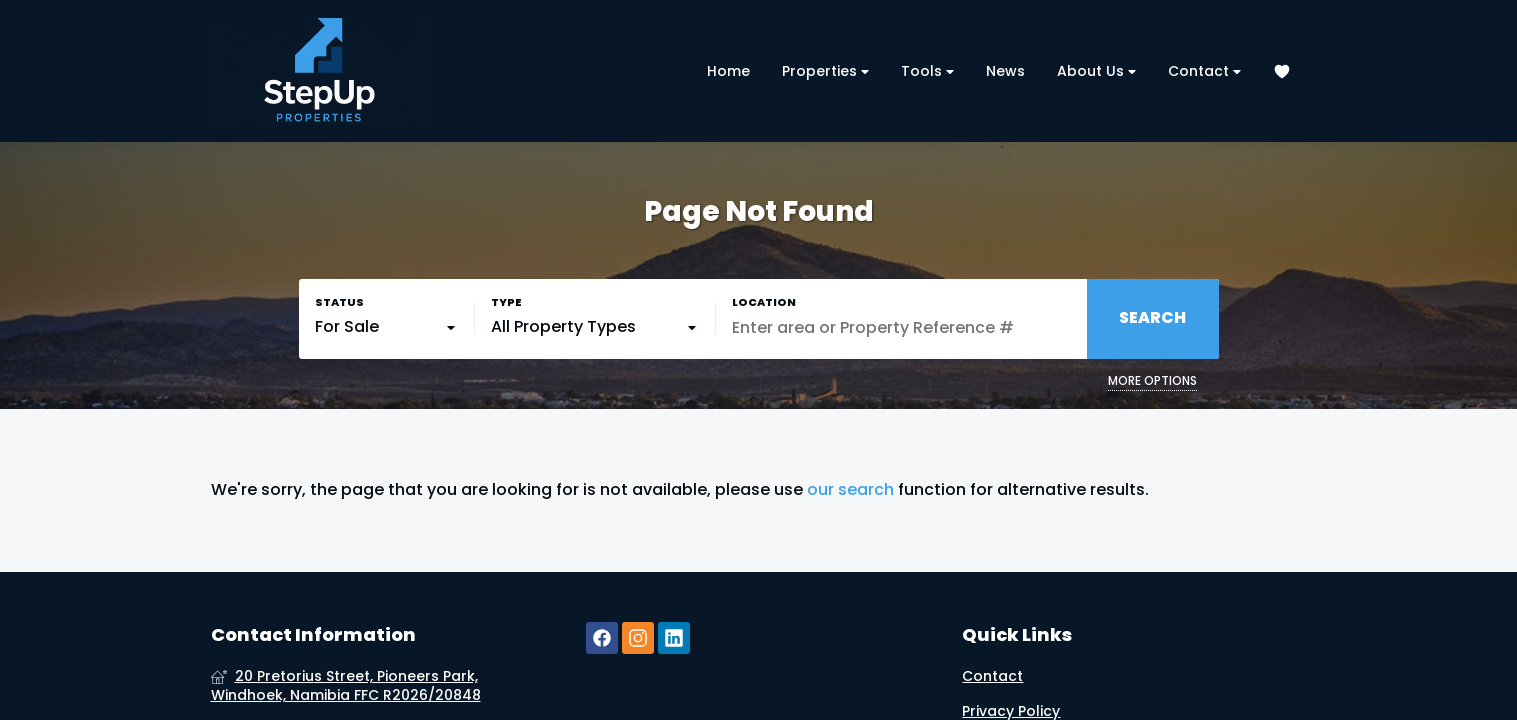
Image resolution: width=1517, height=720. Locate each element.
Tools (927, 71)
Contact (1204, 71)
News (1005, 71)
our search (850, 490)
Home (728, 71)
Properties (825, 71)
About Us (1096, 71)
